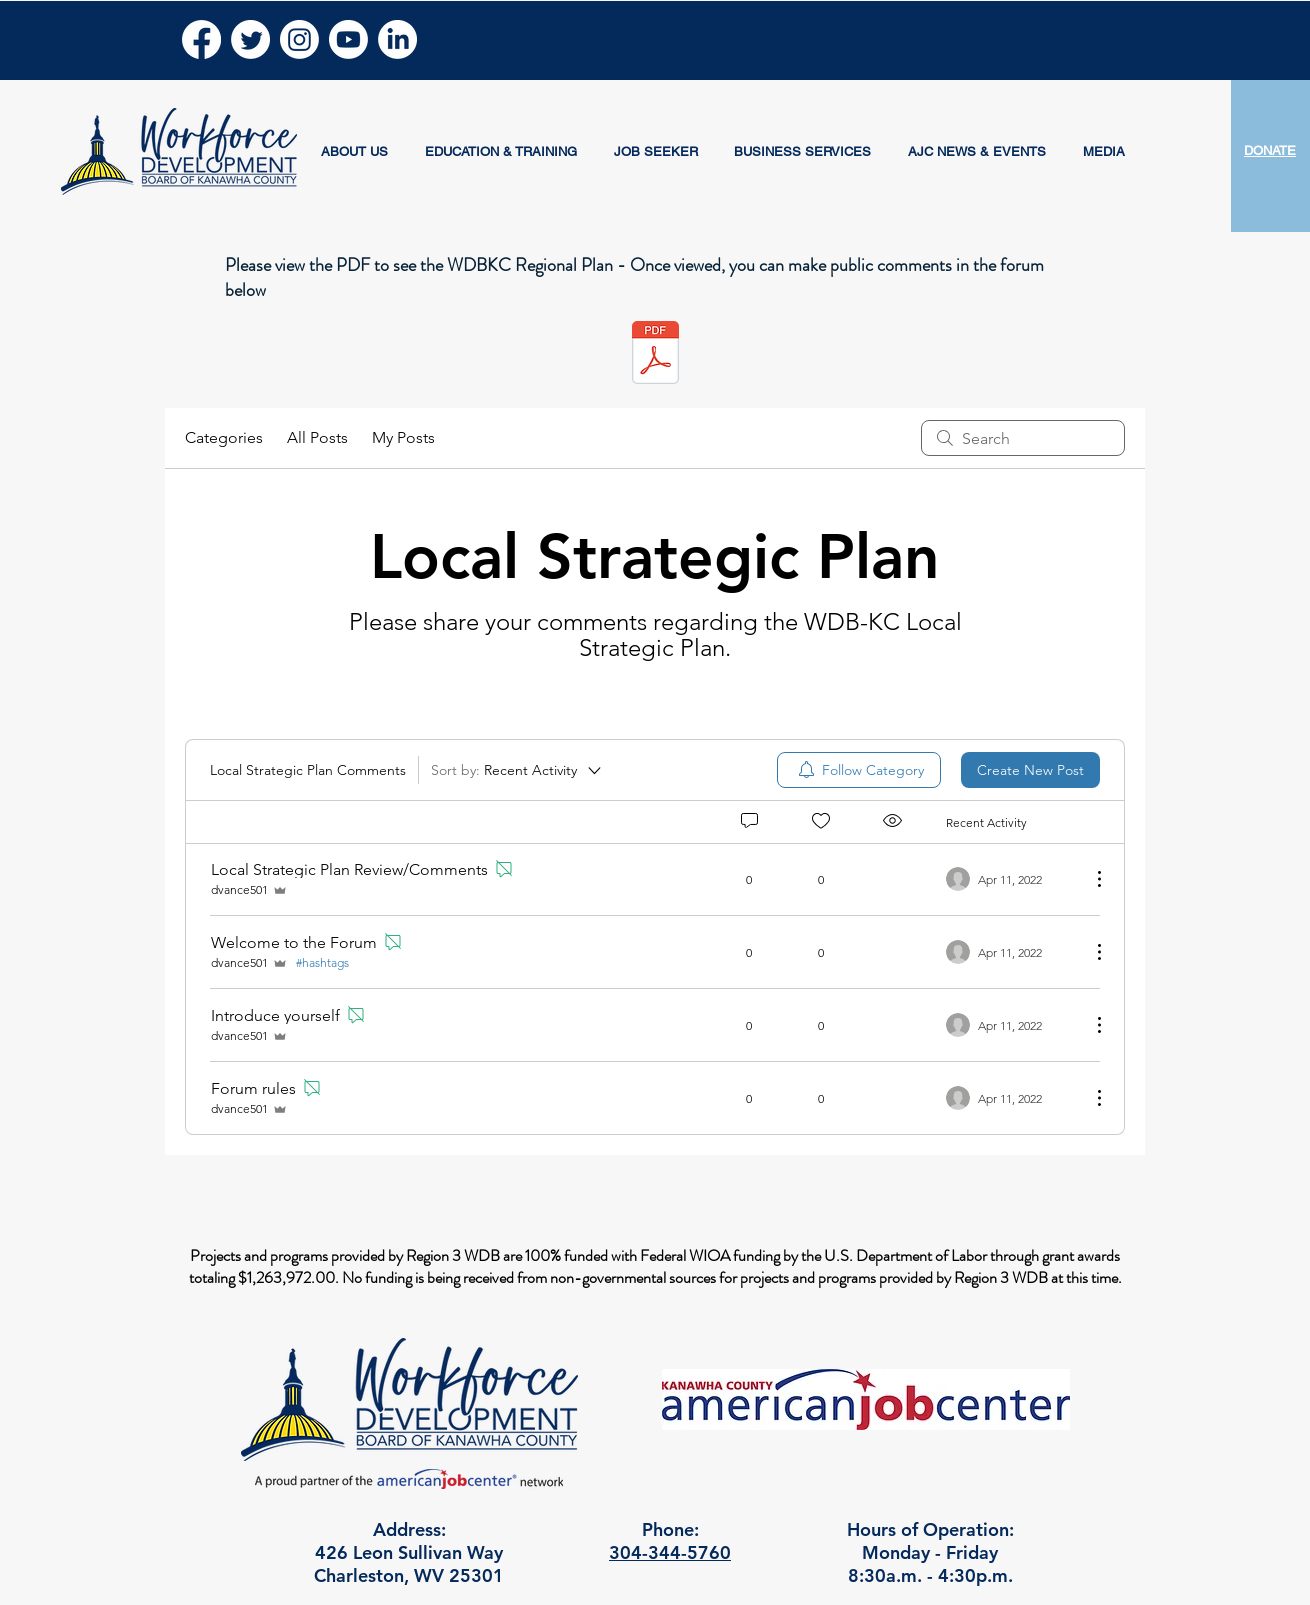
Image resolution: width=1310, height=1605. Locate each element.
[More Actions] (1089, 879)
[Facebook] (201, 39)
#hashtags (322, 962)
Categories (224, 437)
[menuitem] (859, 770)
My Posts (403, 437)
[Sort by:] (517, 770)
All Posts (317, 437)
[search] (1023, 438)
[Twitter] (250, 39)
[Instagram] (299, 39)
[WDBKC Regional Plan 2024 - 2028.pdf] (655, 355)
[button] (355, 151)
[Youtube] (348, 39)
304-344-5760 (670, 1552)
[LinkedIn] (397, 39)
